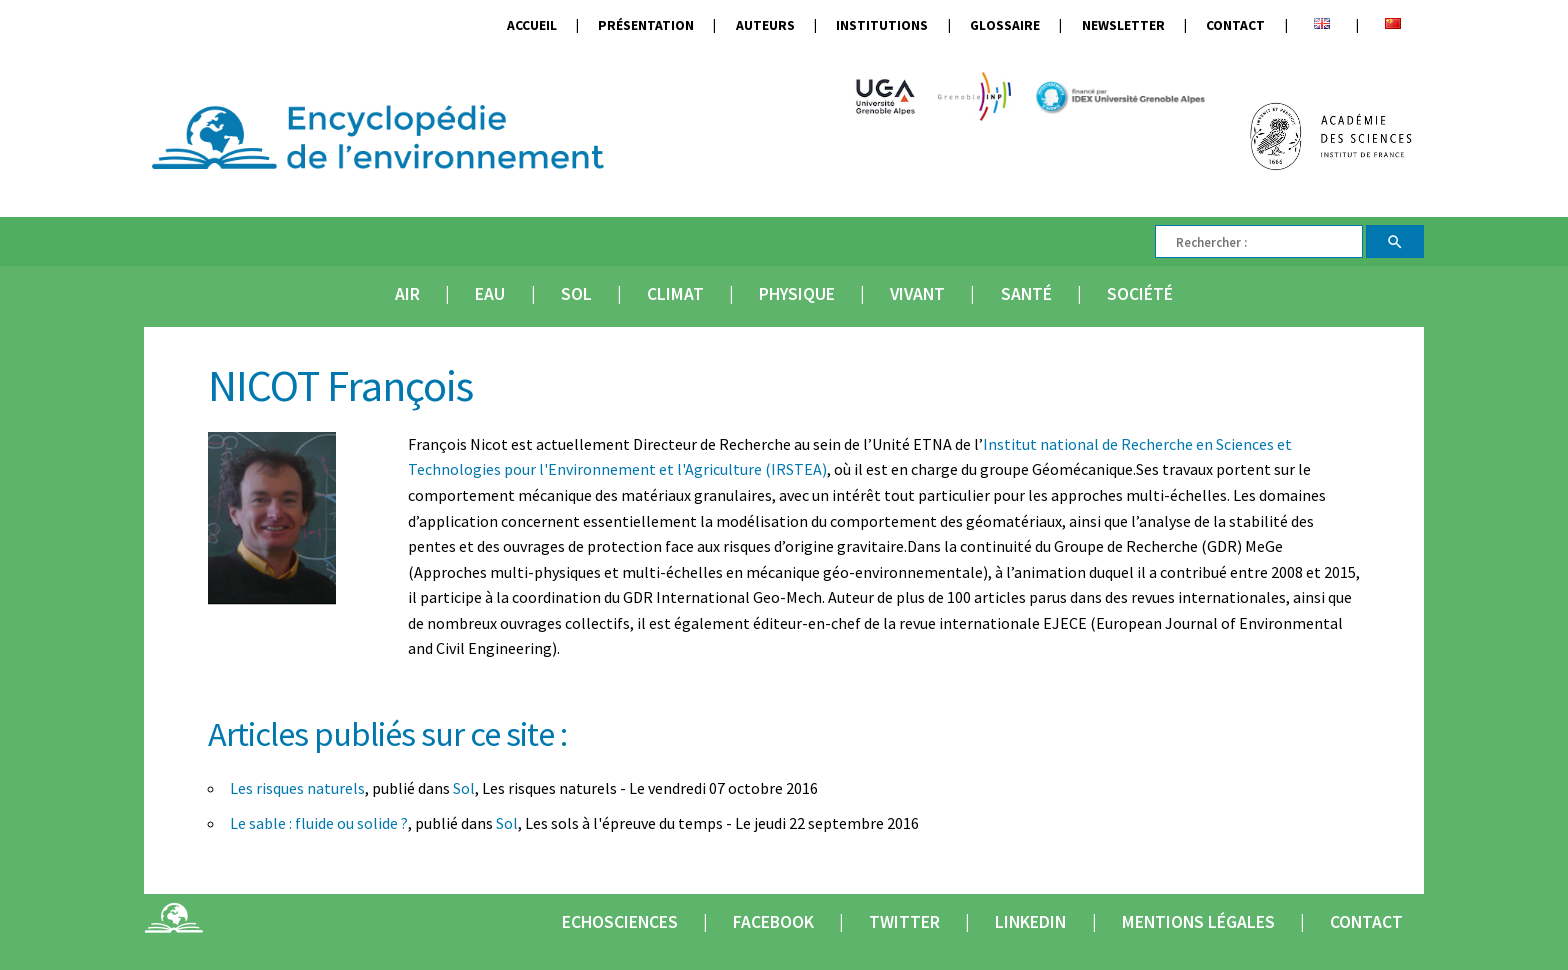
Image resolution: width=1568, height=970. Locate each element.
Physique (797, 294)
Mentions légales (1198, 922)
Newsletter (1123, 25)
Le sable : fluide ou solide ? (319, 823)
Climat (675, 294)
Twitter (904, 922)
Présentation (646, 25)
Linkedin (1030, 922)
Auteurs (765, 25)
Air (407, 294)
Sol (576, 294)
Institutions (882, 25)
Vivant (917, 294)
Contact (1235, 25)
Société (1140, 294)
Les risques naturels (297, 788)
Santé (1026, 294)
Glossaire (1005, 25)
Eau (490, 294)
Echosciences (620, 922)
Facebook (773, 922)
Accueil (532, 25)
